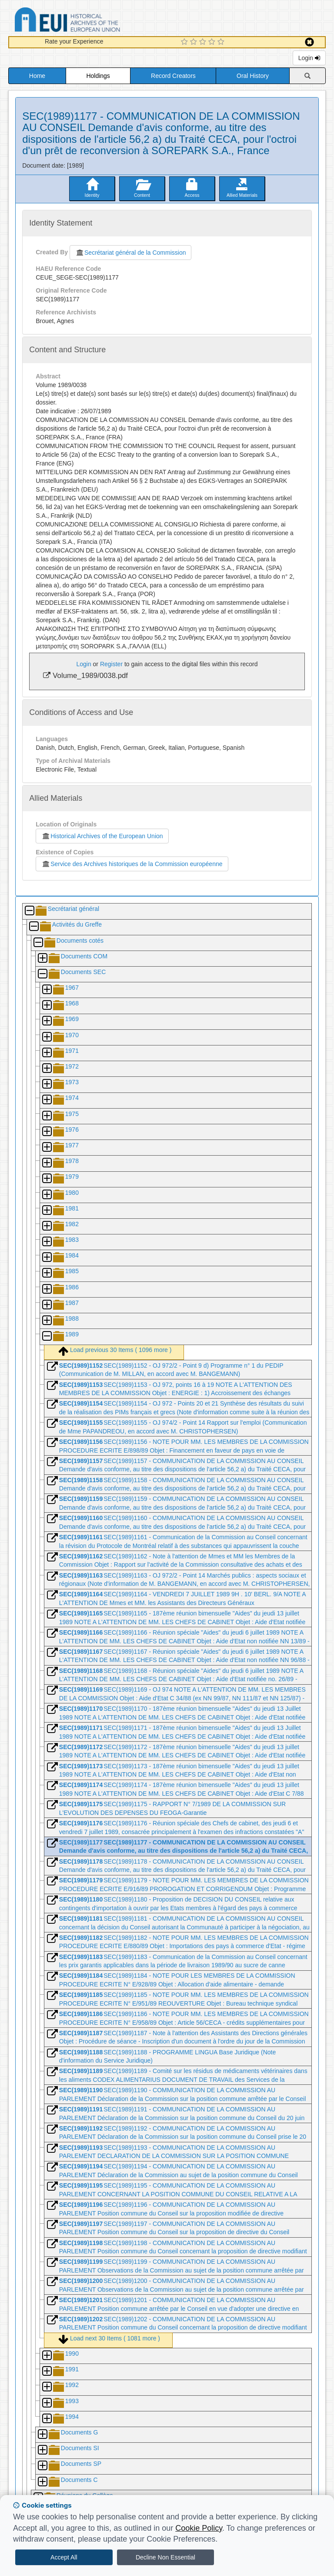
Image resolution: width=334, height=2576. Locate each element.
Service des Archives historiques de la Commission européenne (131, 864)
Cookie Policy (198, 2528)
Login (309, 57)
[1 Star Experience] (185, 42)
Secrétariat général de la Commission (130, 252)
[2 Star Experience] (194, 42)
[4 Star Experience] (212, 42)
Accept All (63, 2557)
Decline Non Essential (165, 2557)
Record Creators (173, 75)
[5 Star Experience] (222, 42)
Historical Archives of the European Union (102, 836)
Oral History (253, 75)
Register (111, 664)
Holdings (98, 75)
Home (37, 75)
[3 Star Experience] (203, 42)
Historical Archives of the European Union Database (92, 21)
